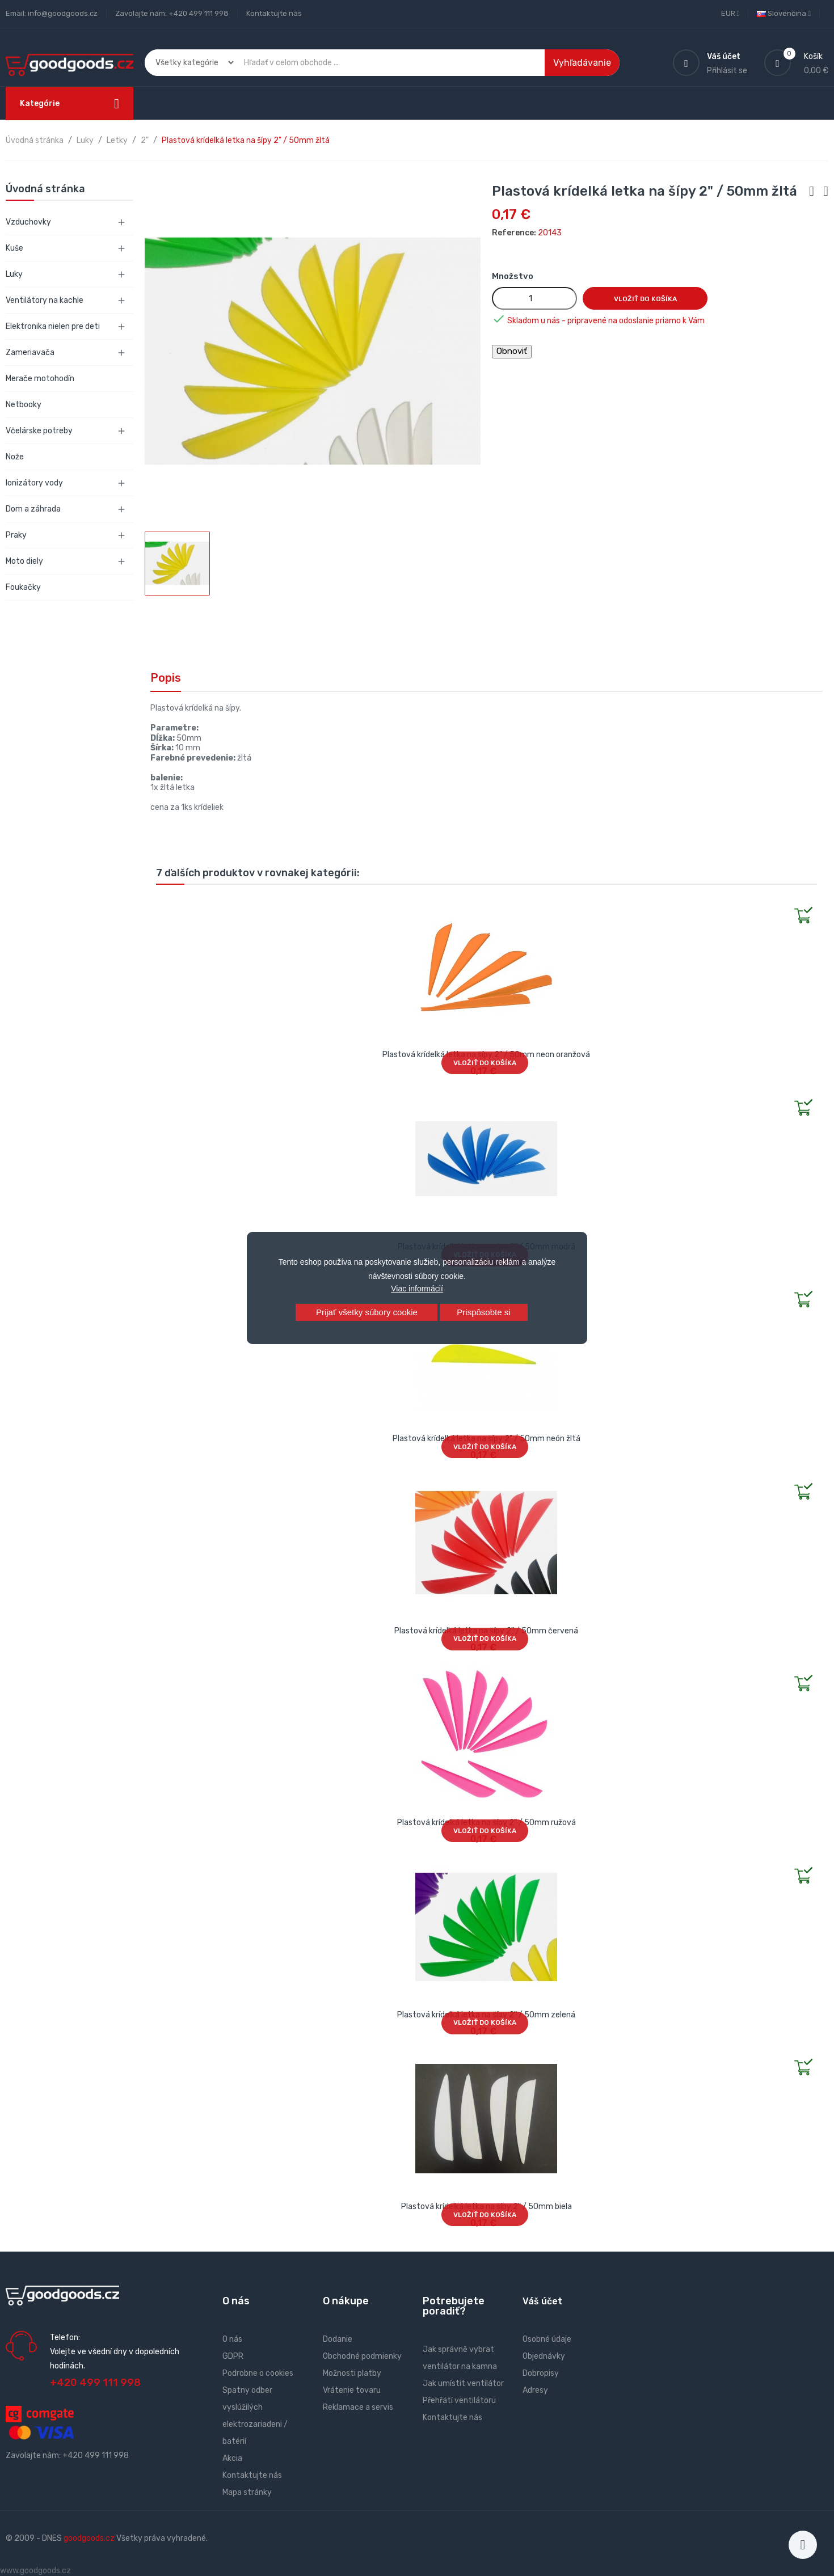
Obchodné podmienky (362, 2356)
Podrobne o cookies (257, 2373)
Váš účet (542, 2301)
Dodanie (337, 2339)
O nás (232, 2339)
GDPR (232, 2356)
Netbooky (23, 404)
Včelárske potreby (39, 431)
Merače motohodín (40, 378)
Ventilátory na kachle (44, 300)
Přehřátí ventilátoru (459, 2400)
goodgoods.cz (89, 2538)
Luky (14, 274)
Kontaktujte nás (274, 13)
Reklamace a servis (358, 2407)
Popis (165, 678)
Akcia (232, 2458)
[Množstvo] (534, 298)
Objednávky (544, 2356)
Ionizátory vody (34, 483)
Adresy (535, 2390)
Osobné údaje (547, 2339)
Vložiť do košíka (645, 299)
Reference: (514, 233)
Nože (15, 457)
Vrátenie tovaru (352, 2390)
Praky (16, 535)
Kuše (14, 248)
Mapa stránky (247, 2492)
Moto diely (24, 561)
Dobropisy (541, 2373)
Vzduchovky (28, 222)
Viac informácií (417, 1288)
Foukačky (23, 587)
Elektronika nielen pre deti (53, 326)
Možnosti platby (352, 2373)
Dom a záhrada (33, 509)
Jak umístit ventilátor (463, 2383)
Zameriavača (30, 352)
